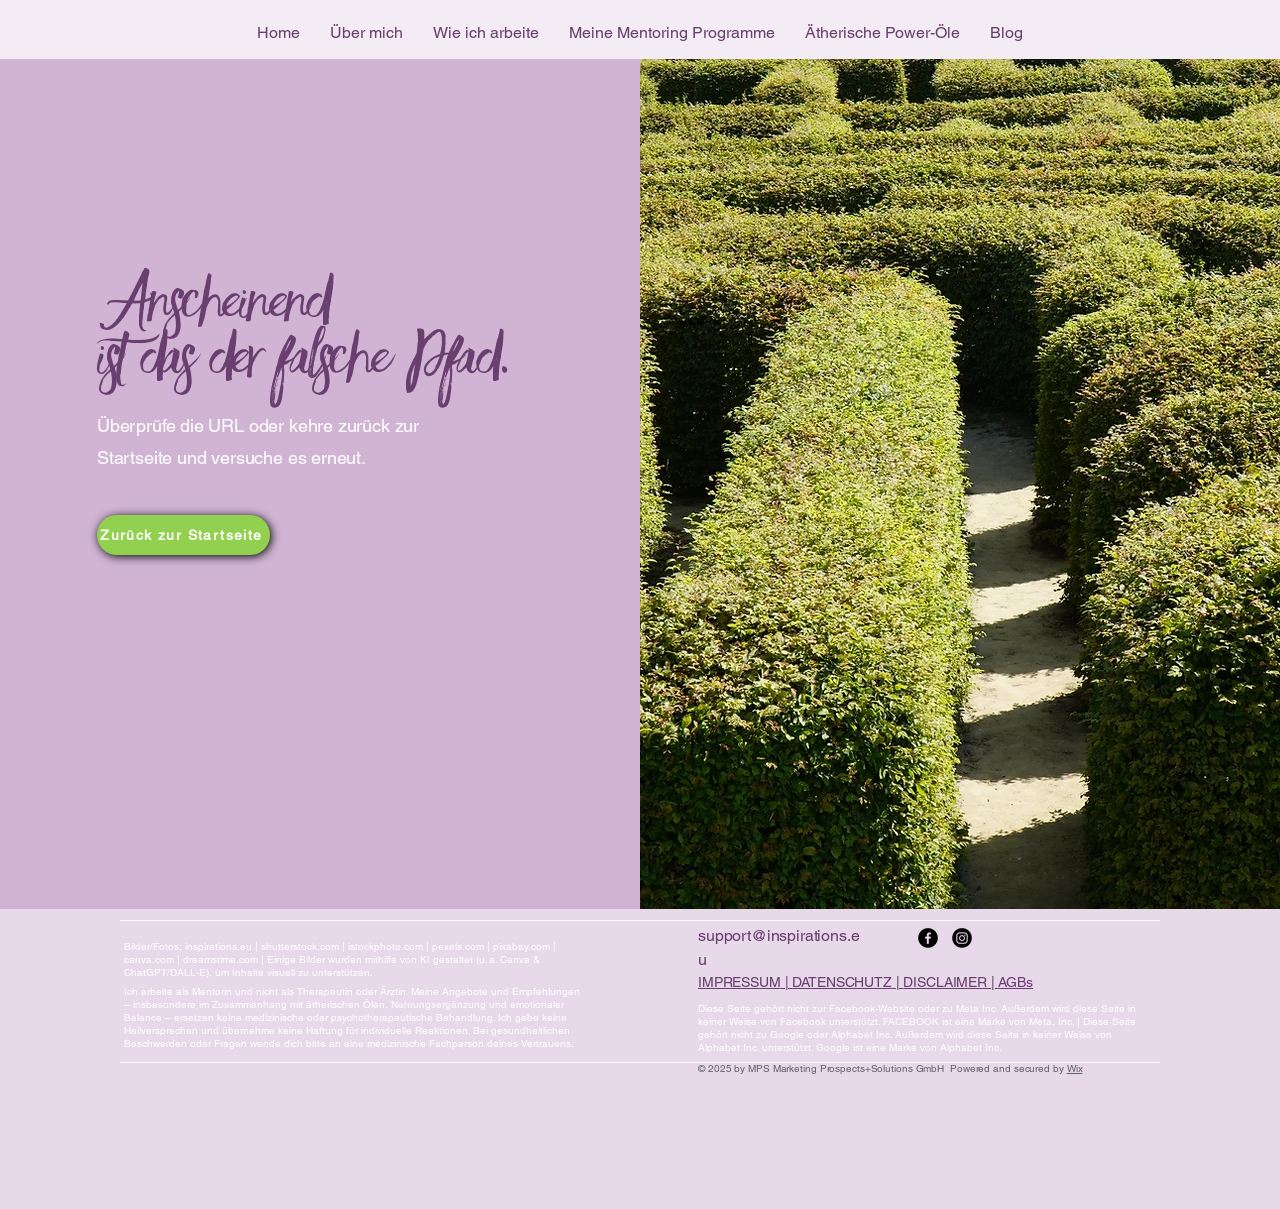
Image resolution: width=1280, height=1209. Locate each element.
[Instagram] (962, 938)
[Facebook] (928, 938)
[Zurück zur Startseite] (183, 535)
